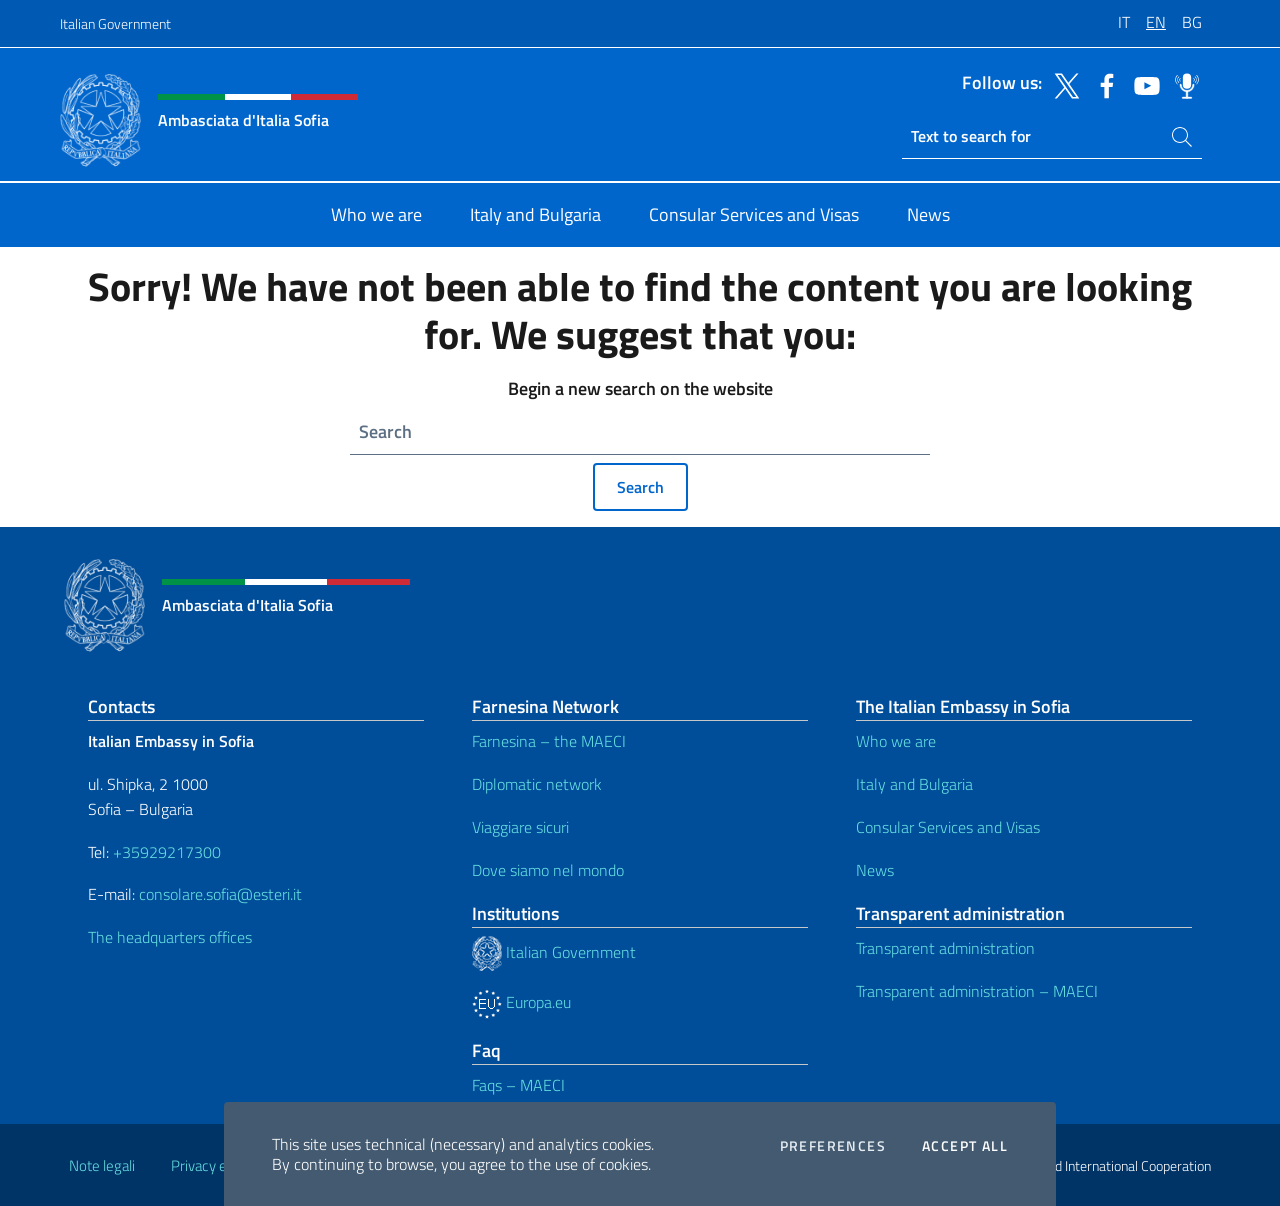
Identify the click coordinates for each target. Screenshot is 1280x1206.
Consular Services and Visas (948, 827)
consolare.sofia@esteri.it (220, 894)
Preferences (833, 1146)
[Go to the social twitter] (1062, 84)
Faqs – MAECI (518, 1085)
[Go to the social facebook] (1102, 84)
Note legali (102, 1165)
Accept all (965, 1146)
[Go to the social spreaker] (1182, 84)
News (875, 870)
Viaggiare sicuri (520, 827)
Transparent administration (945, 948)
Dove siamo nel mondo (548, 870)
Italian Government (115, 23)
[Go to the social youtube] (1142, 84)
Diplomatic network (537, 784)
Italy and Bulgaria (914, 784)
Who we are (896, 741)
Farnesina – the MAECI (549, 741)
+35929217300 (167, 852)
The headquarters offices (170, 937)
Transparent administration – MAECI (977, 991)
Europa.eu (521, 1002)
